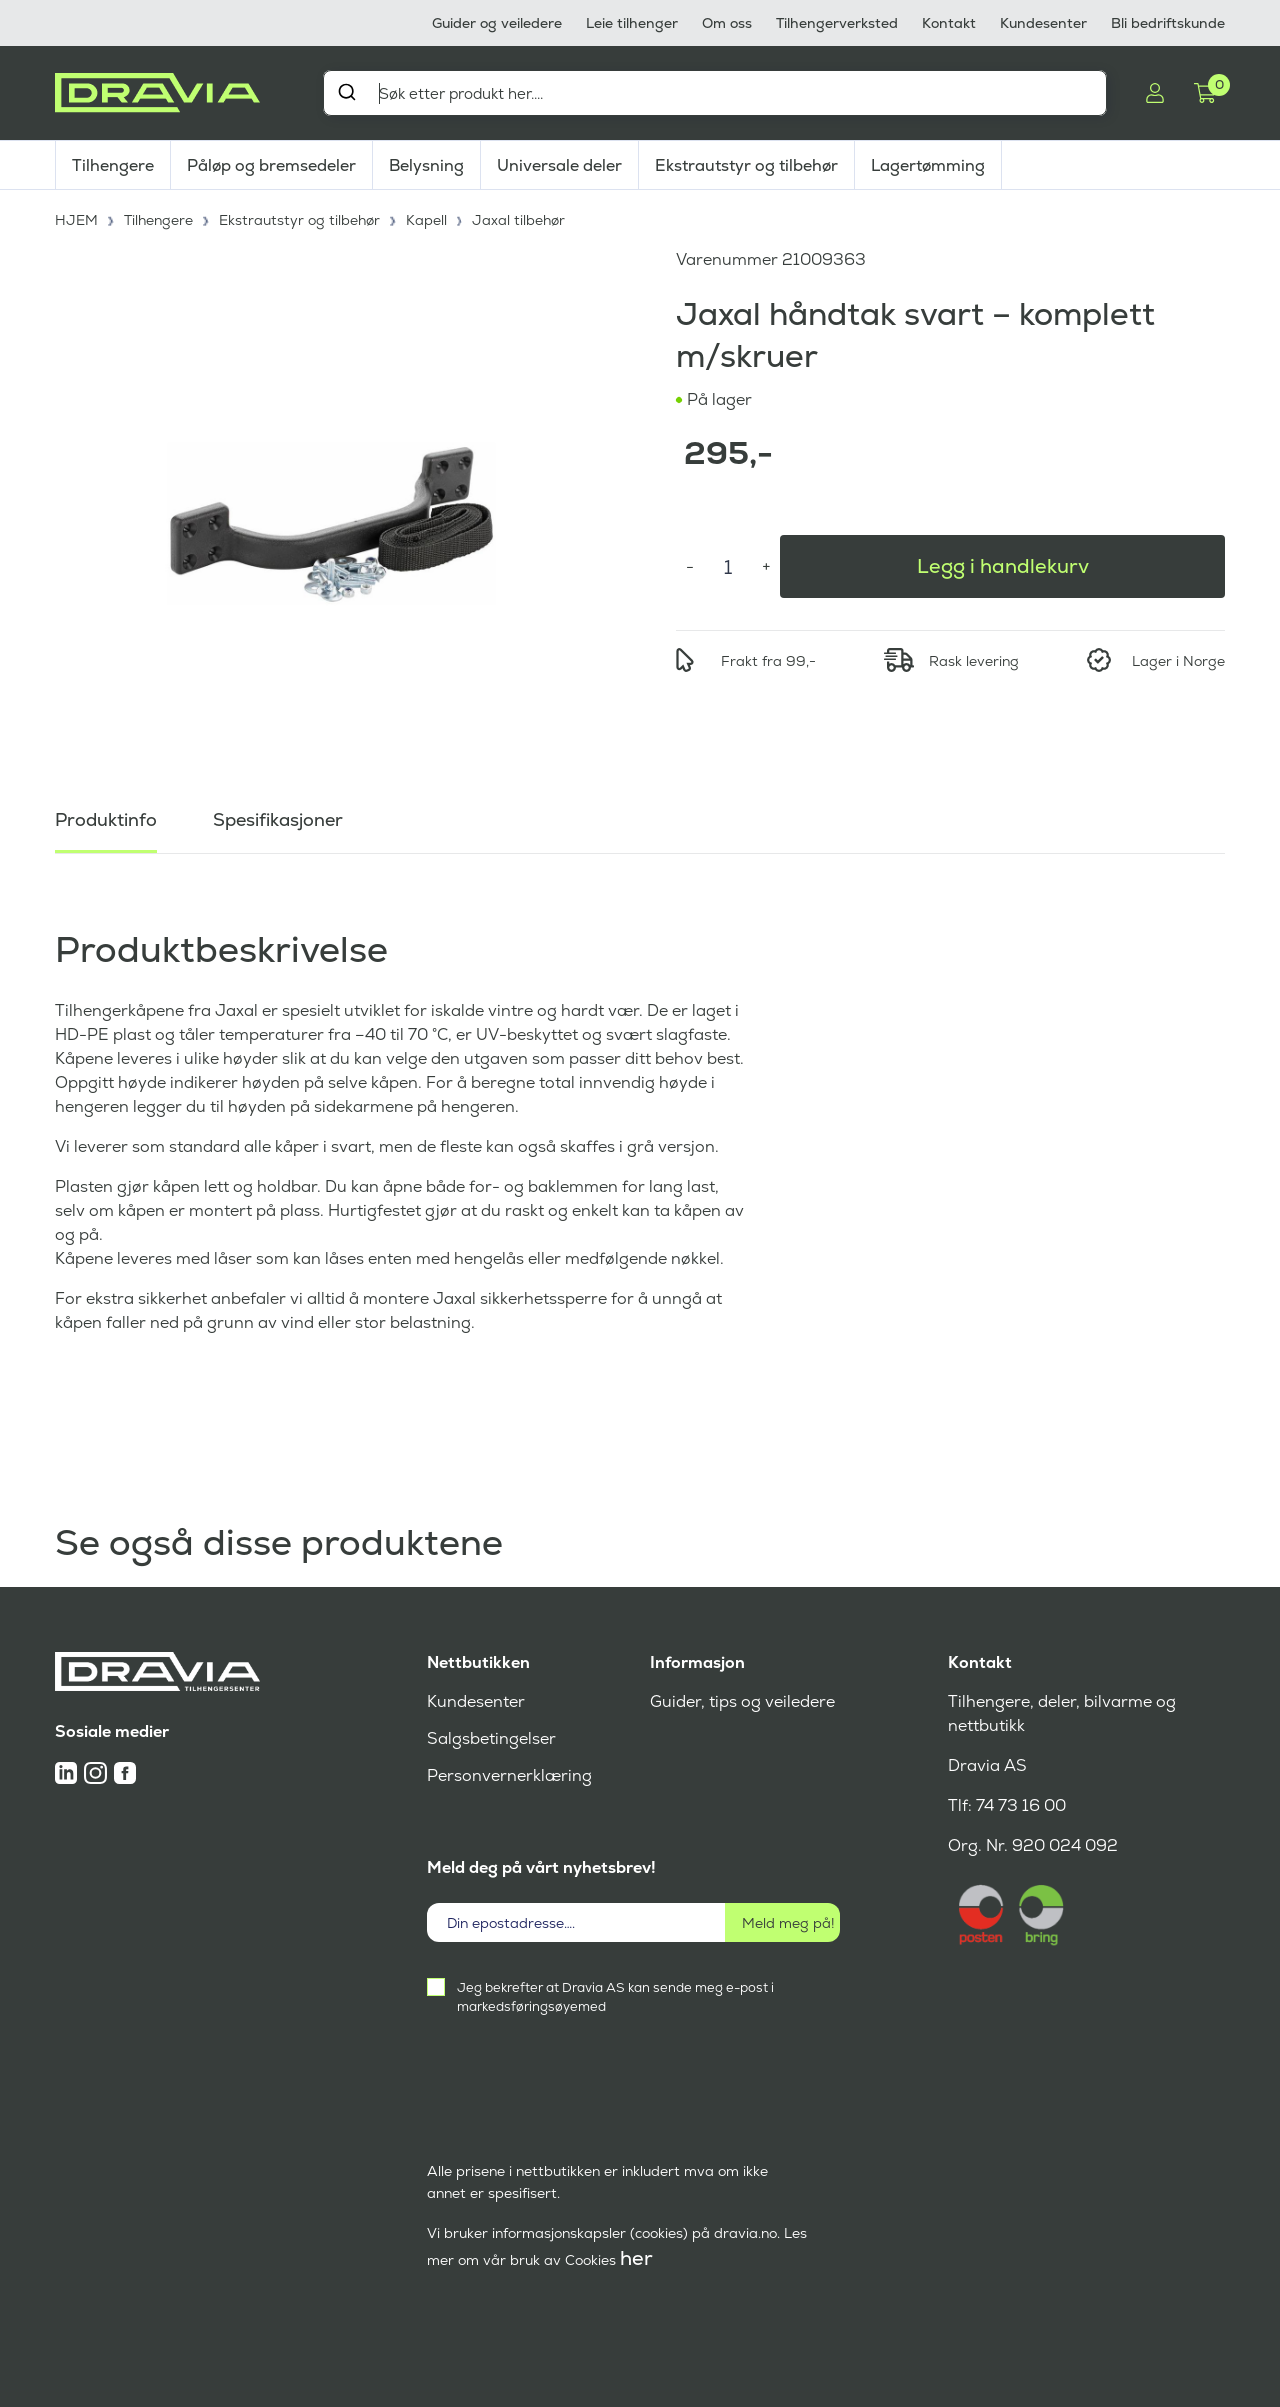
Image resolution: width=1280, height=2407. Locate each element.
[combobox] (715, 93)
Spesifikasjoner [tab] (278, 819)
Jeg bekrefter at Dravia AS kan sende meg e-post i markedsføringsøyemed (615, 1997)
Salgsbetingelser (491, 1738)
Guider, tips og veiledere (742, 1701)
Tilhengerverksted (837, 23)
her (636, 2258)
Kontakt (949, 23)
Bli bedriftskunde (1168, 23)
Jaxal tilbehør (518, 220)
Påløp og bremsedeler (271, 165)
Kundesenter (1043, 23)
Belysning (426, 165)
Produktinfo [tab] (106, 819)
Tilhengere (113, 165)
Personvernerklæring (509, 1775)
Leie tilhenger (632, 23)
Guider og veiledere (497, 23)
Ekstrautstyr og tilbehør (746, 165)
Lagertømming (928, 165)
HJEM (76, 220)
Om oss (727, 23)
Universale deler (559, 165)
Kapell (426, 220)
